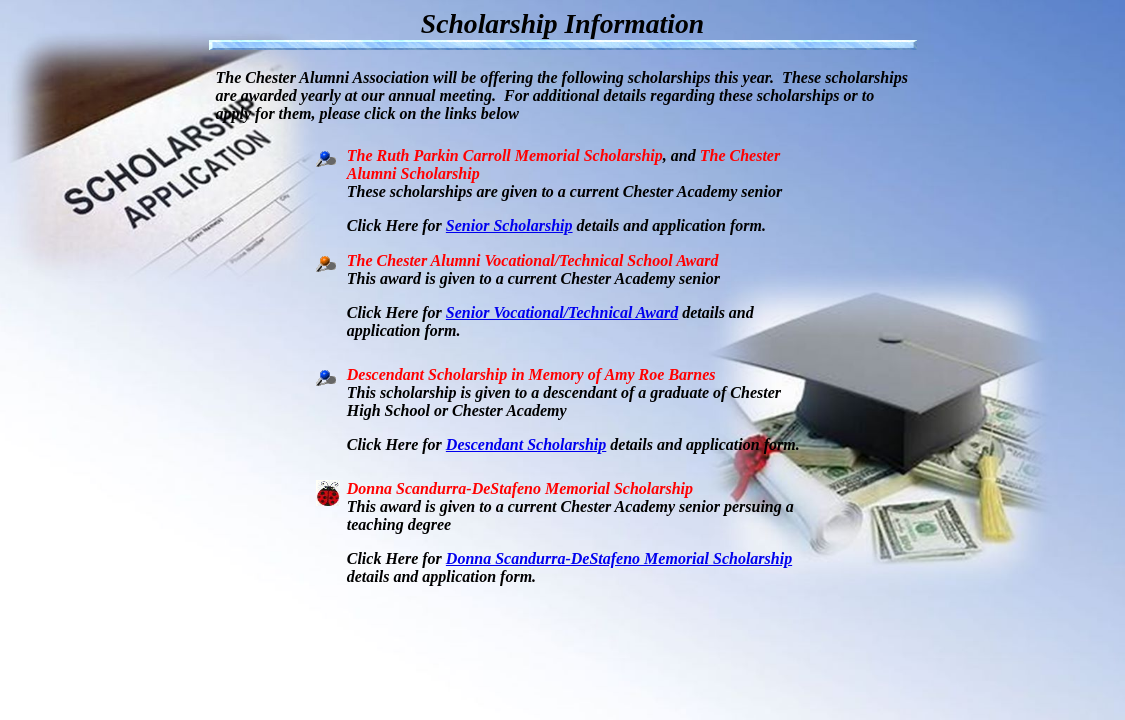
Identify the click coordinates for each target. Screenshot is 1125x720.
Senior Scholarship (509, 225)
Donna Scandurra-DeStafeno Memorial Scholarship (619, 558)
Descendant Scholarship (526, 444)
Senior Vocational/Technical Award (562, 312)
